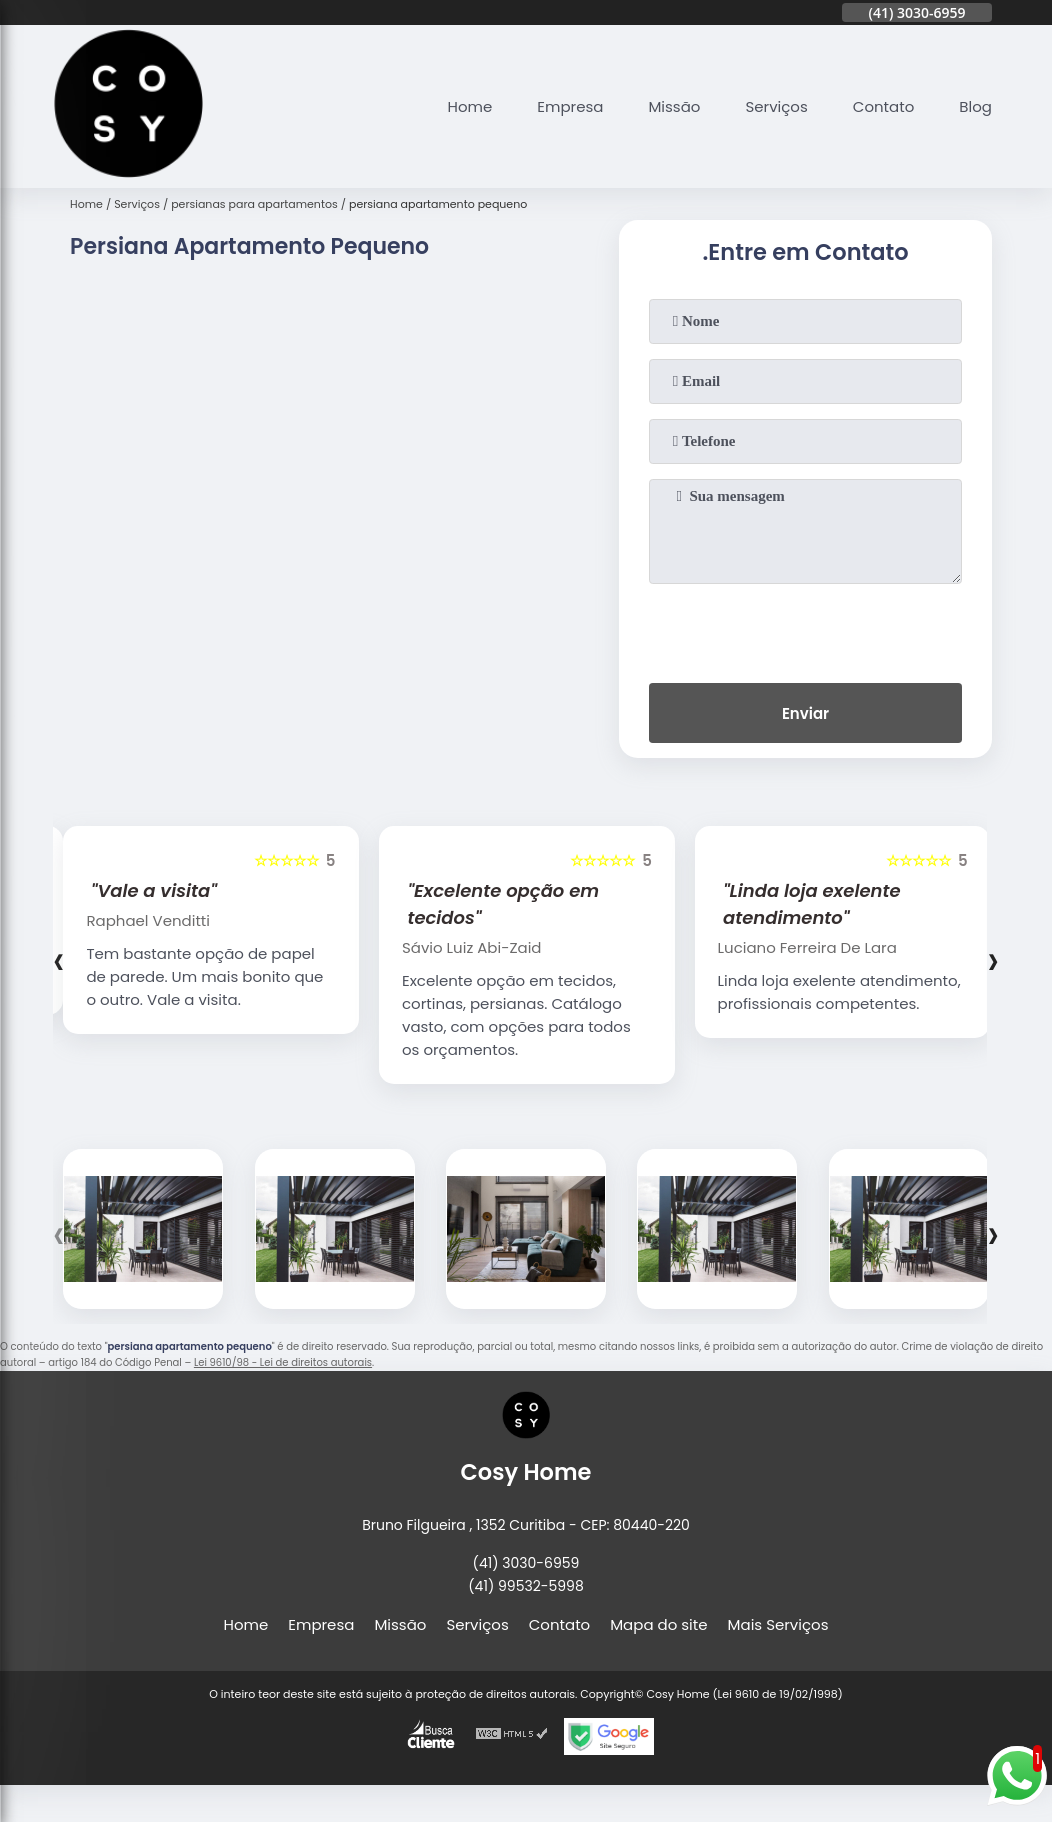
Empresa (570, 106)
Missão (674, 106)
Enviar (805, 713)
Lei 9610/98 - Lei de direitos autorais (283, 1362)
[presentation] (806, 629)
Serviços (776, 106)
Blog (975, 106)
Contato (883, 106)
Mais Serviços (778, 1624)
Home (470, 106)
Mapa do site (658, 1624)
